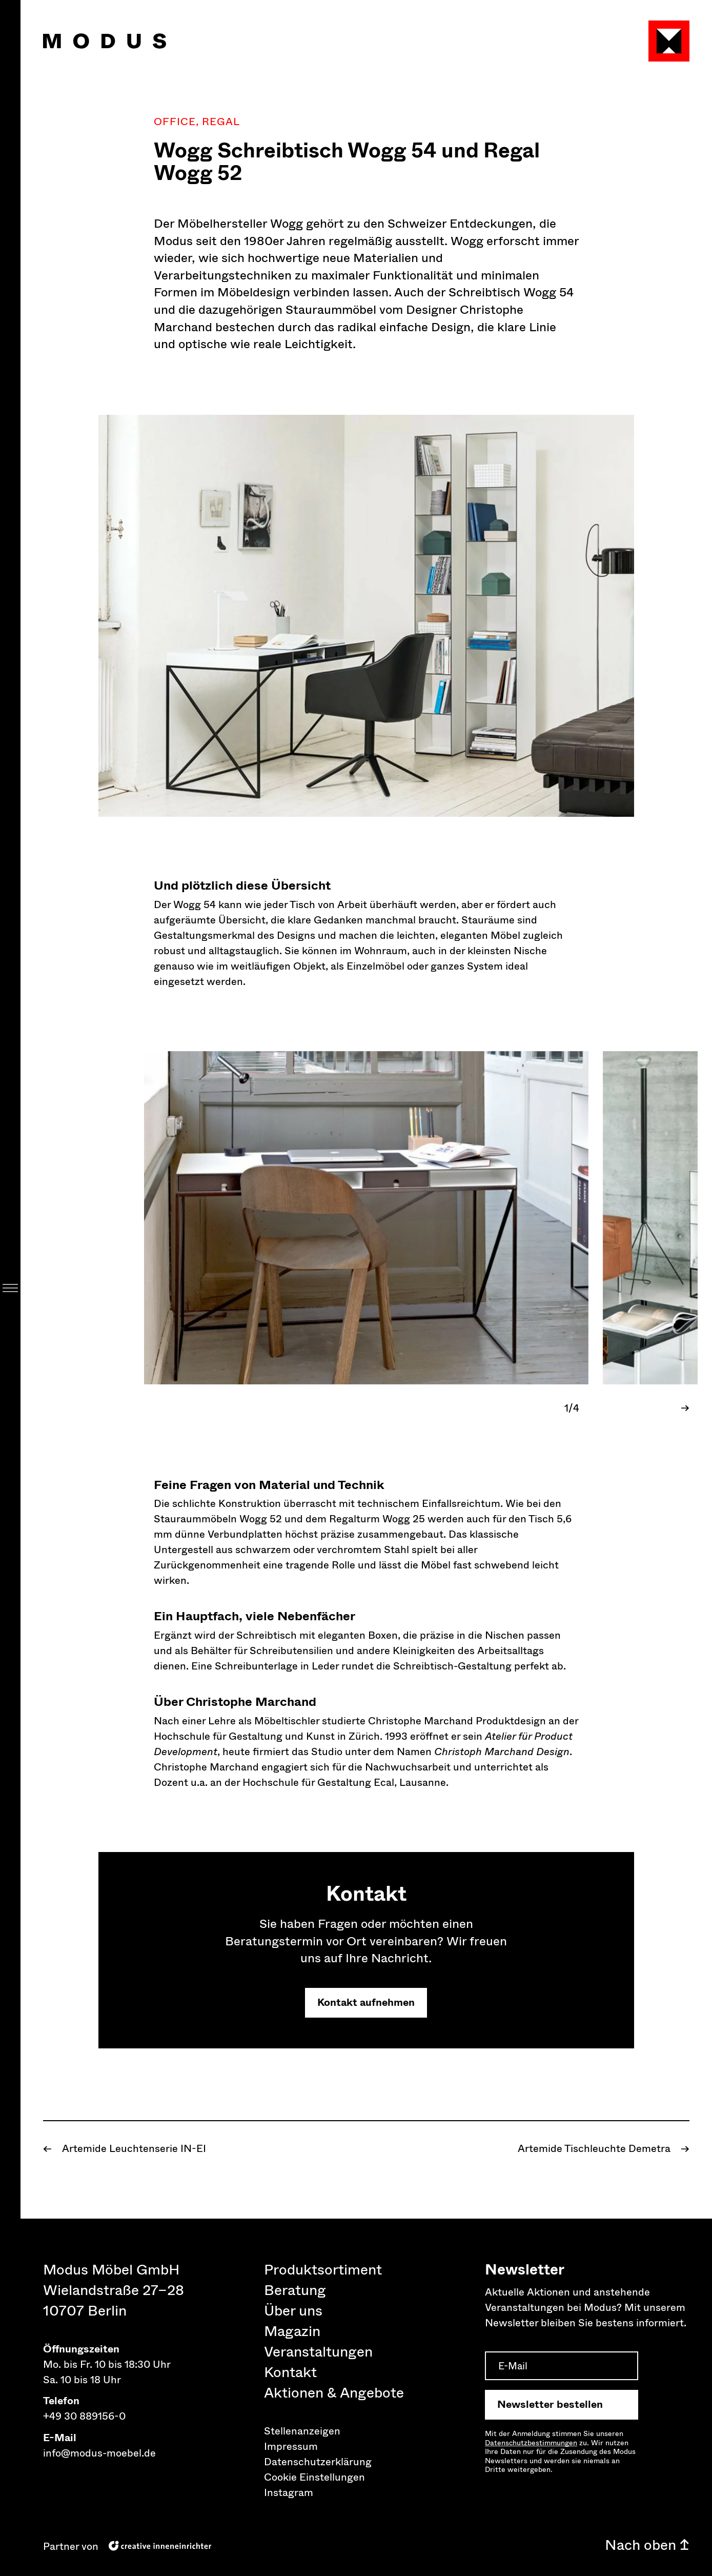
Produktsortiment (323, 2270)
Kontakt (290, 2372)
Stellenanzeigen (302, 2431)
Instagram (288, 2492)
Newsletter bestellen (550, 2404)
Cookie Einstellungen (314, 2477)
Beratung (295, 2290)
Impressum (291, 2446)
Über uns (293, 2311)
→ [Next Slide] (685, 1408)
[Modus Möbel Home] (104, 41)
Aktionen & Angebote (334, 2393)
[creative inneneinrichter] (160, 2545)
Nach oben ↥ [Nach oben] (647, 2545)
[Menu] (10, 1288)
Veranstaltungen (318, 2352)
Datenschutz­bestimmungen (531, 2443)
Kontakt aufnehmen (366, 2002)
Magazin (292, 2331)
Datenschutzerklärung (318, 2461)
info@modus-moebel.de (99, 2453)
